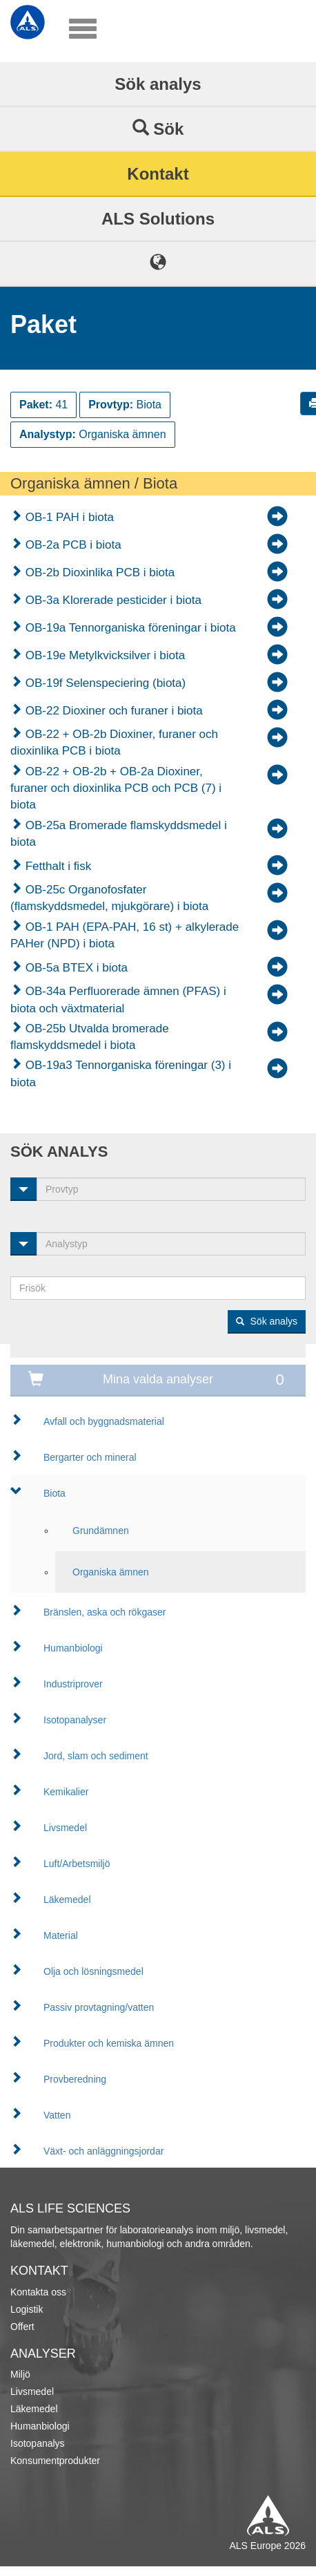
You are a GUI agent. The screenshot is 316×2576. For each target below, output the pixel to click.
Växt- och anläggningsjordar (103, 2151)
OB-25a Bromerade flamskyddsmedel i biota (118, 834)
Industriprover (73, 1683)
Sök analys (158, 84)
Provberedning (74, 2079)
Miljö (20, 2374)
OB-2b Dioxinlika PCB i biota (98, 572)
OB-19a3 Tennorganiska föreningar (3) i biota (120, 1073)
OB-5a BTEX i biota (75, 967)
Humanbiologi (73, 1648)
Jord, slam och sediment (95, 1755)
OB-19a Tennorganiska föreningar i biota (129, 627)
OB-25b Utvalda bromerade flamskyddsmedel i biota (89, 1037)
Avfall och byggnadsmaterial (103, 1421)
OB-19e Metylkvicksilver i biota (103, 655)
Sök (158, 128)
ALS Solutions (158, 218)
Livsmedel (65, 1827)
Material (60, 1935)
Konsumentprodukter (55, 2460)
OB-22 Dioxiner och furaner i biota (112, 710)
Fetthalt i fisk (56, 866)
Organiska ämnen (110, 1572)
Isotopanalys (37, 2443)
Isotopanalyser (74, 1719)
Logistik (26, 2309)
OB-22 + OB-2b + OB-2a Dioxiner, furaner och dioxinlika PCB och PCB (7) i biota (115, 788)
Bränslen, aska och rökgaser (104, 1612)
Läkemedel (67, 1899)
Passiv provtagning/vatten (98, 2007)
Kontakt (157, 173)
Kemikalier (65, 1791)
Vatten (56, 2115)
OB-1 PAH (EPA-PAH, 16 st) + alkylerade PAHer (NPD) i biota (124, 935)
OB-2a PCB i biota (71, 544)
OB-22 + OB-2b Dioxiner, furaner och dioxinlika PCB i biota (114, 742)
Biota (54, 1493)
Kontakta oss (38, 2292)
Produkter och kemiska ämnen (108, 2043)
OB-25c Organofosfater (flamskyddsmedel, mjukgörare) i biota (109, 898)
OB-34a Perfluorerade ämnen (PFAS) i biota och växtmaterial (118, 999)
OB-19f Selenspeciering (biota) (104, 683)
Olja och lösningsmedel (93, 1971)
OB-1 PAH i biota (68, 517)
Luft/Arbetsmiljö (76, 1863)
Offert (22, 2326)
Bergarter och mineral (90, 1457)
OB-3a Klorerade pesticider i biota (111, 600)
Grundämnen (100, 1530)
